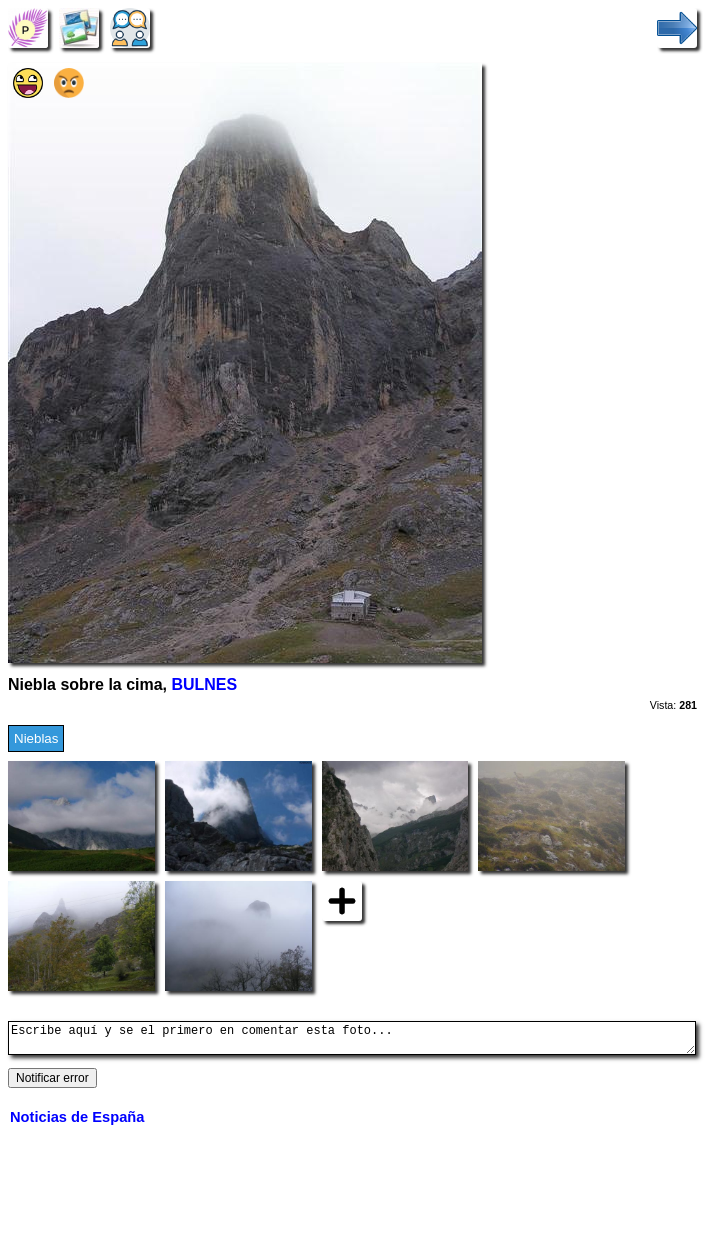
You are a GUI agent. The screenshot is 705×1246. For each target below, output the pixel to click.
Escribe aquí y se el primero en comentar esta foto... (352, 1041)
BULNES (204, 684)
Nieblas (36, 738)
